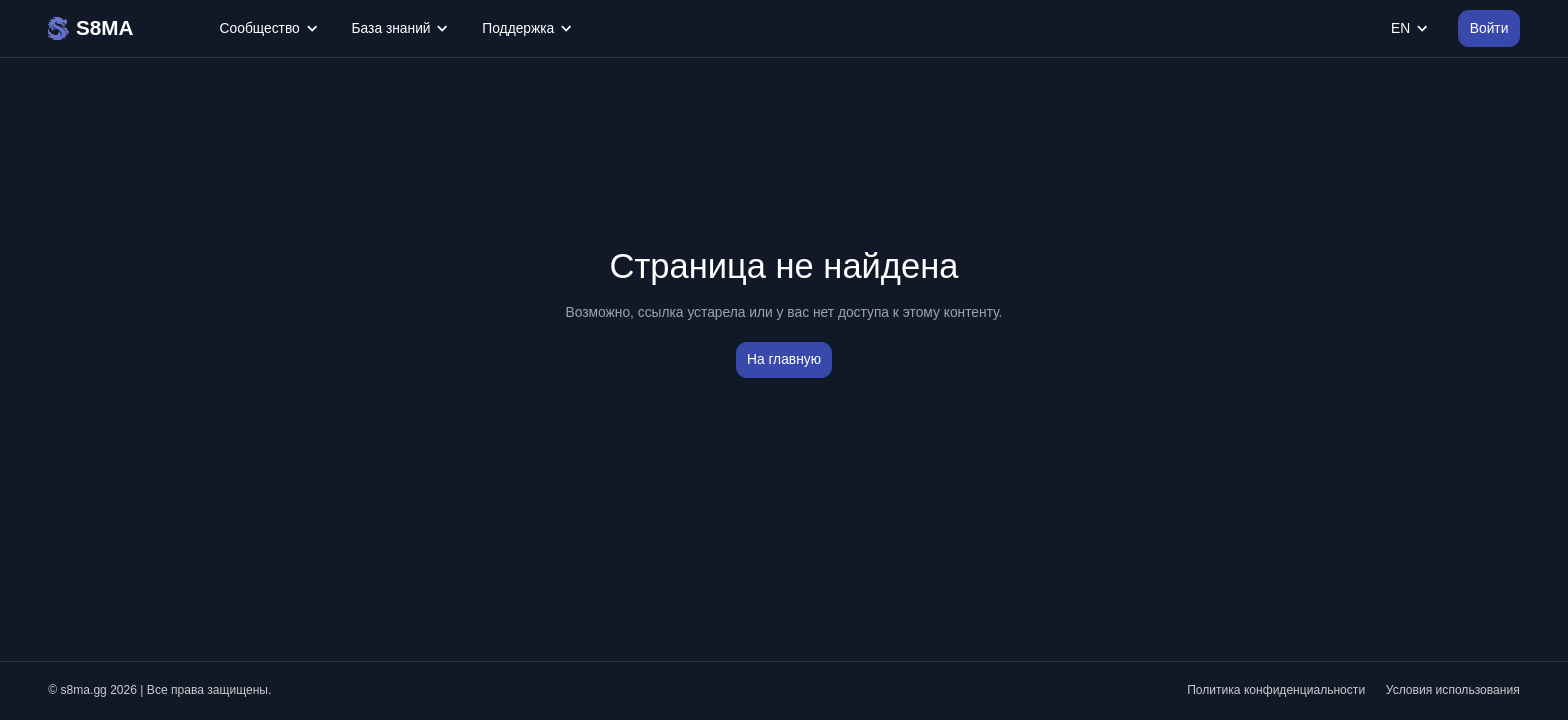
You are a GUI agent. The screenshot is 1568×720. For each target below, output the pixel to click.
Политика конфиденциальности (1276, 690)
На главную (784, 359)
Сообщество (268, 28)
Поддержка (526, 28)
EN (1409, 28)
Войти (1489, 28)
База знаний (400, 28)
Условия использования (1453, 690)
